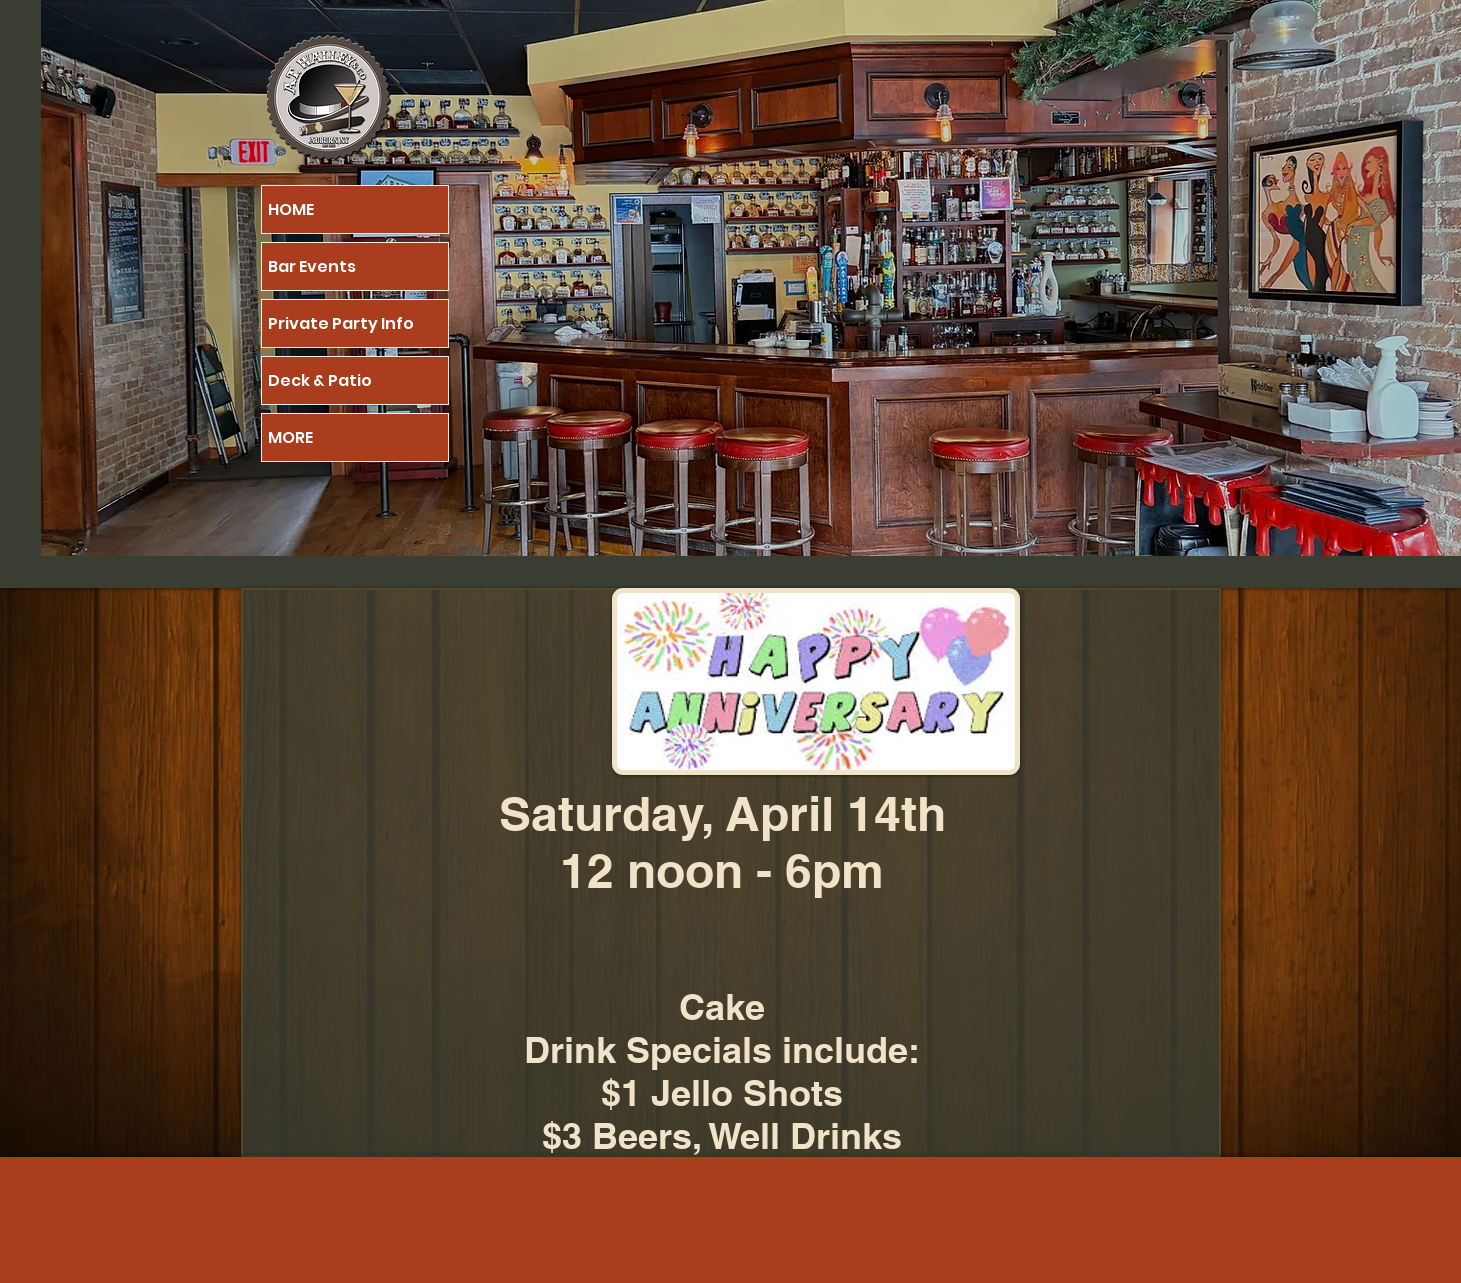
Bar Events (312, 266)
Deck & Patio (320, 380)
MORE (290, 437)
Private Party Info (341, 323)
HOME (291, 209)
